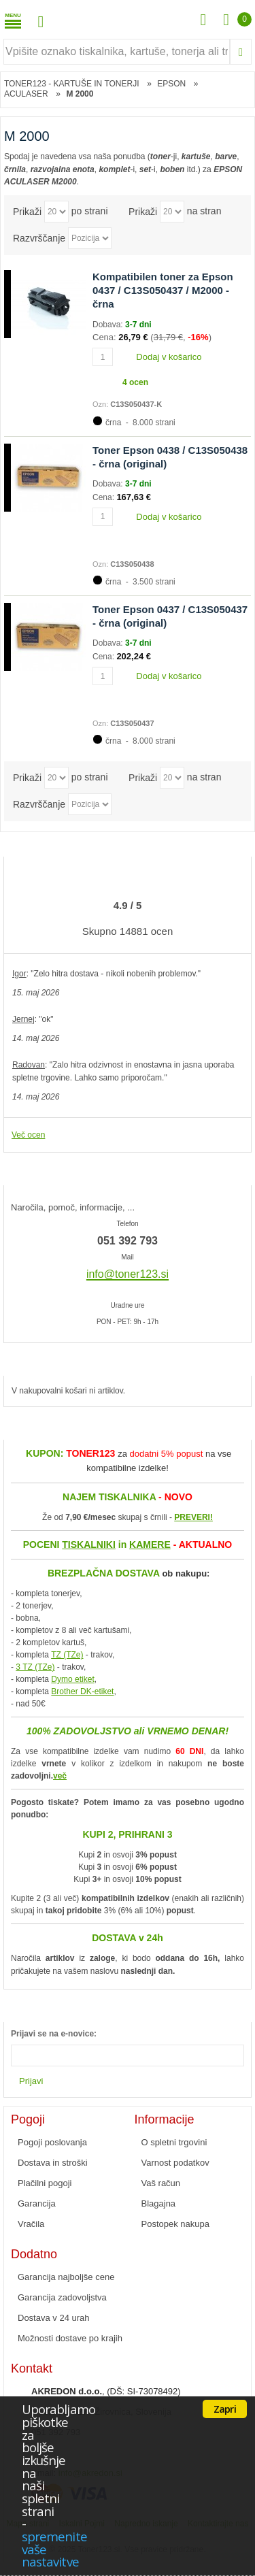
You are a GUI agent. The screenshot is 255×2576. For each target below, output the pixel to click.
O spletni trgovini (174, 2142)
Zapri (225, 2408)
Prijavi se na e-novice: (54, 2033)
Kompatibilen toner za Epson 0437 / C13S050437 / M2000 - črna (162, 290)
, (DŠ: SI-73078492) (106, 2391)
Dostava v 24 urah (54, 2318)
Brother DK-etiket (82, 1691)
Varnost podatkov (175, 2163)
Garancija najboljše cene (66, 2277)
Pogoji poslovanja (52, 2142)
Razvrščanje (39, 238)
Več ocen (28, 1135)
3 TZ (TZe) (35, 1667)
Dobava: (108, 324)
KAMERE (150, 1544)
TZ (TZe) (67, 1654)
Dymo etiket (72, 1679)
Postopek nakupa (175, 2224)
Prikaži (27, 211)
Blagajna (158, 2203)
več (60, 1776)
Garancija (37, 2203)
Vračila (31, 2224)
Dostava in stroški (53, 2163)
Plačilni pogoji (45, 2183)
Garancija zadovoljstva (62, 2297)
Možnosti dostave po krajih (70, 2338)
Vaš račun (161, 2183)
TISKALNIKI (89, 1544)
